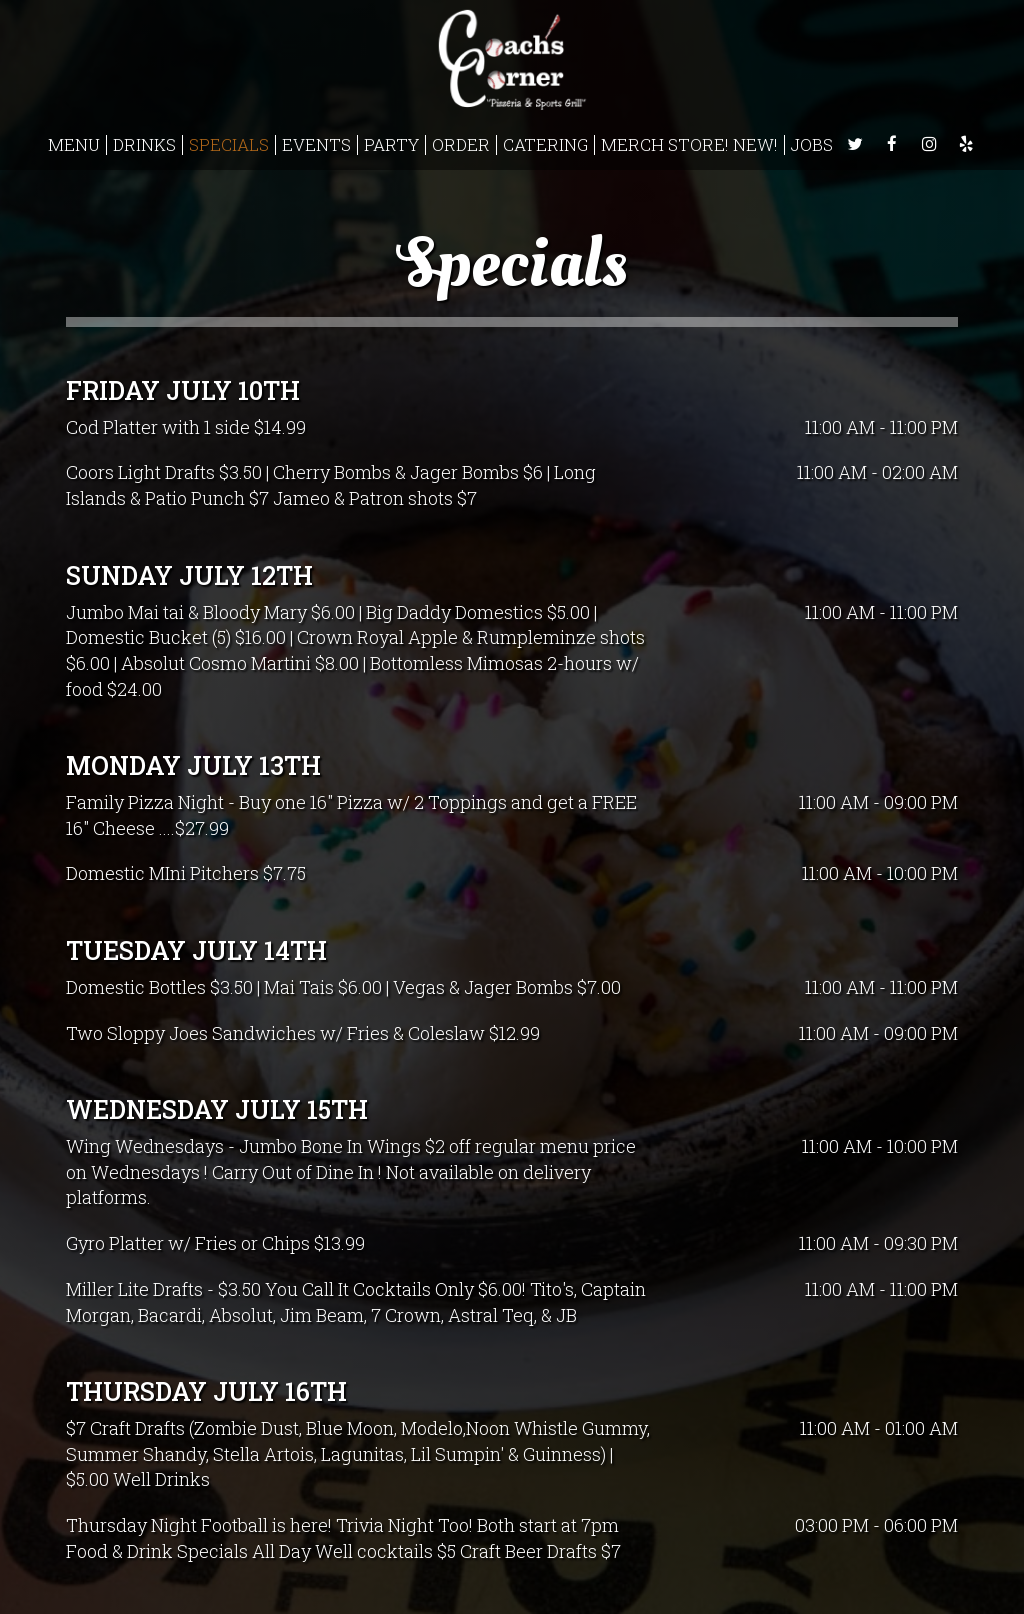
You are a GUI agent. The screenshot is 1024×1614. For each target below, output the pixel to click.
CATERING (545, 145)
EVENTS (316, 145)
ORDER (461, 145)
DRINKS (144, 145)
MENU (74, 145)
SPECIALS (229, 145)
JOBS (812, 145)
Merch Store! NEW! (689, 145)
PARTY (391, 145)
